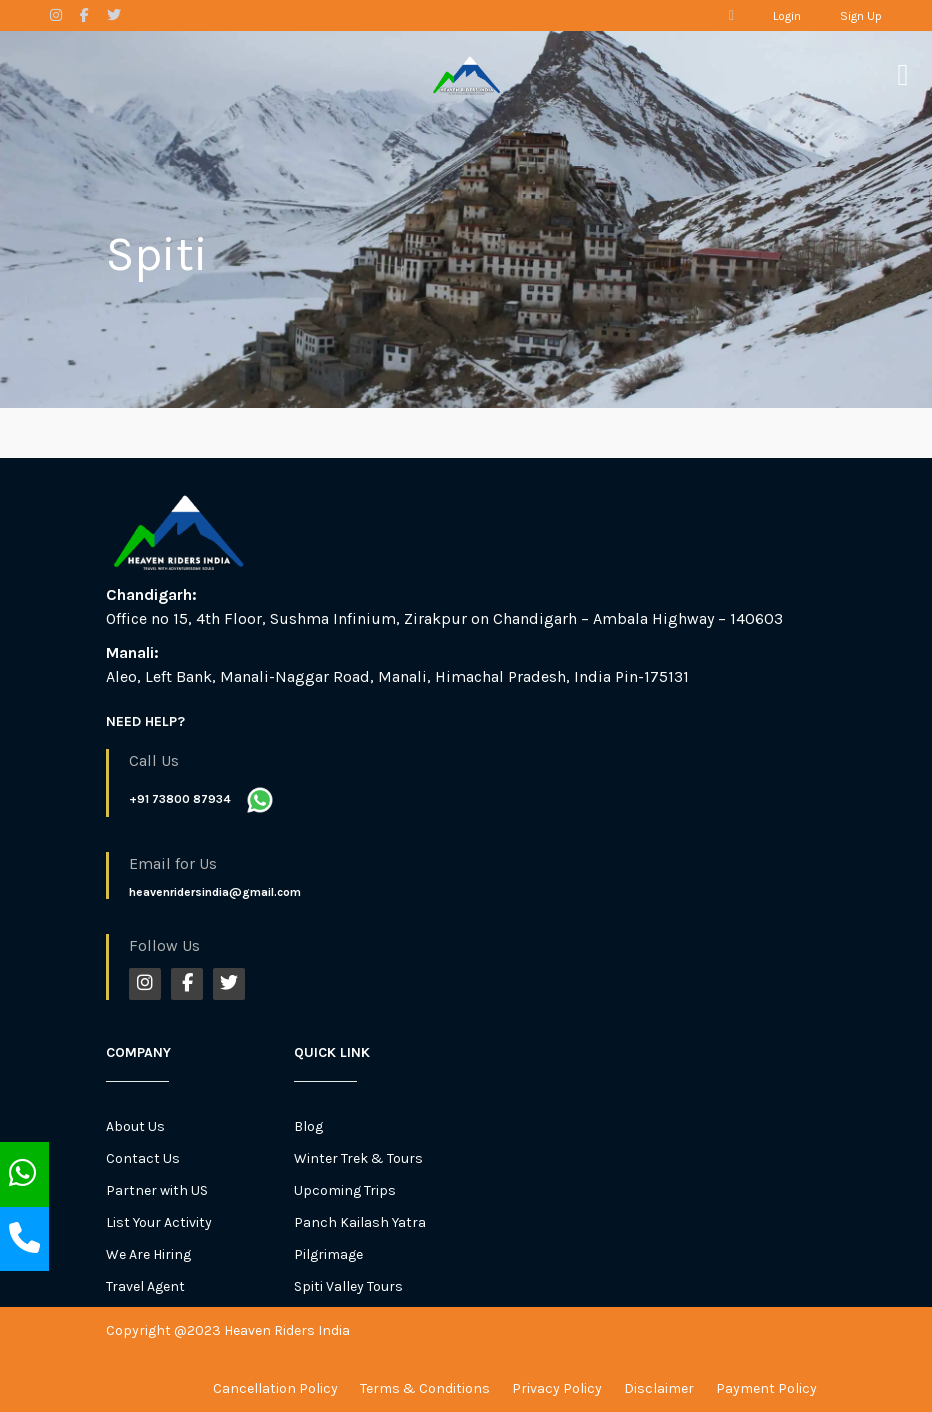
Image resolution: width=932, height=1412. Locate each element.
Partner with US (157, 1190)
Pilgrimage (328, 1254)
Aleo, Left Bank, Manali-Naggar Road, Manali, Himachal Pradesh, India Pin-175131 (397, 676)
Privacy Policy (557, 1388)
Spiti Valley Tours (348, 1286)
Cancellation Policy (275, 1388)
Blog (308, 1126)
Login (787, 16)
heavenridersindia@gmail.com (215, 892)
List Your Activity (159, 1222)
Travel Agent (145, 1286)
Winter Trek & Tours (358, 1158)
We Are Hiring (148, 1254)
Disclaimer (659, 1388)
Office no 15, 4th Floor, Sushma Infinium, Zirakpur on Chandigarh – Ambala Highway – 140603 (444, 618)
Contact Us (143, 1158)
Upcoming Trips (345, 1190)
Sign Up (861, 16)
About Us (135, 1126)
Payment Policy (766, 1388)
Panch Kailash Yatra (360, 1222)
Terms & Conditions (425, 1388)
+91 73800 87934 (180, 799)
